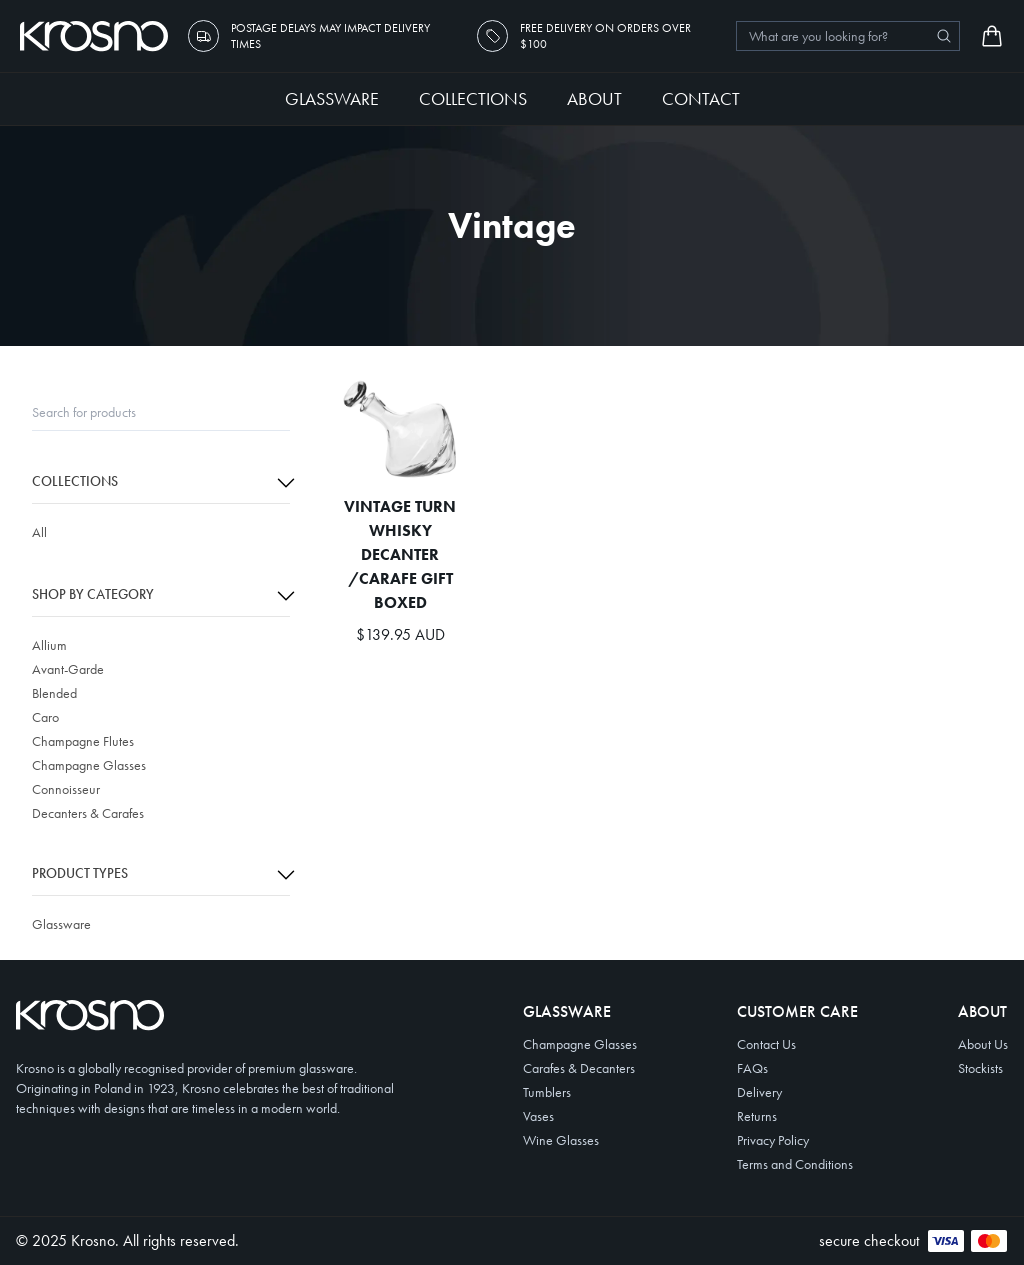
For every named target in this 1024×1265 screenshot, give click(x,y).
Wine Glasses (561, 1140)
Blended (54, 693)
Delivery (759, 1092)
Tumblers (547, 1092)
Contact (701, 98)
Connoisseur (66, 789)
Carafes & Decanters (579, 1068)
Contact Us (766, 1044)
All (39, 532)
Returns (757, 1116)
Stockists (980, 1068)
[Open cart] (992, 36)
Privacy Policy (773, 1140)
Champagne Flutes (83, 741)
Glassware (332, 98)
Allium (49, 645)
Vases (538, 1116)
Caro (45, 717)
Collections (473, 98)
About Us (983, 1044)
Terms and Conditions (795, 1164)
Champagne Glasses (89, 765)
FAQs (752, 1068)
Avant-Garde (68, 669)
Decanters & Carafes (88, 813)
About (594, 98)
